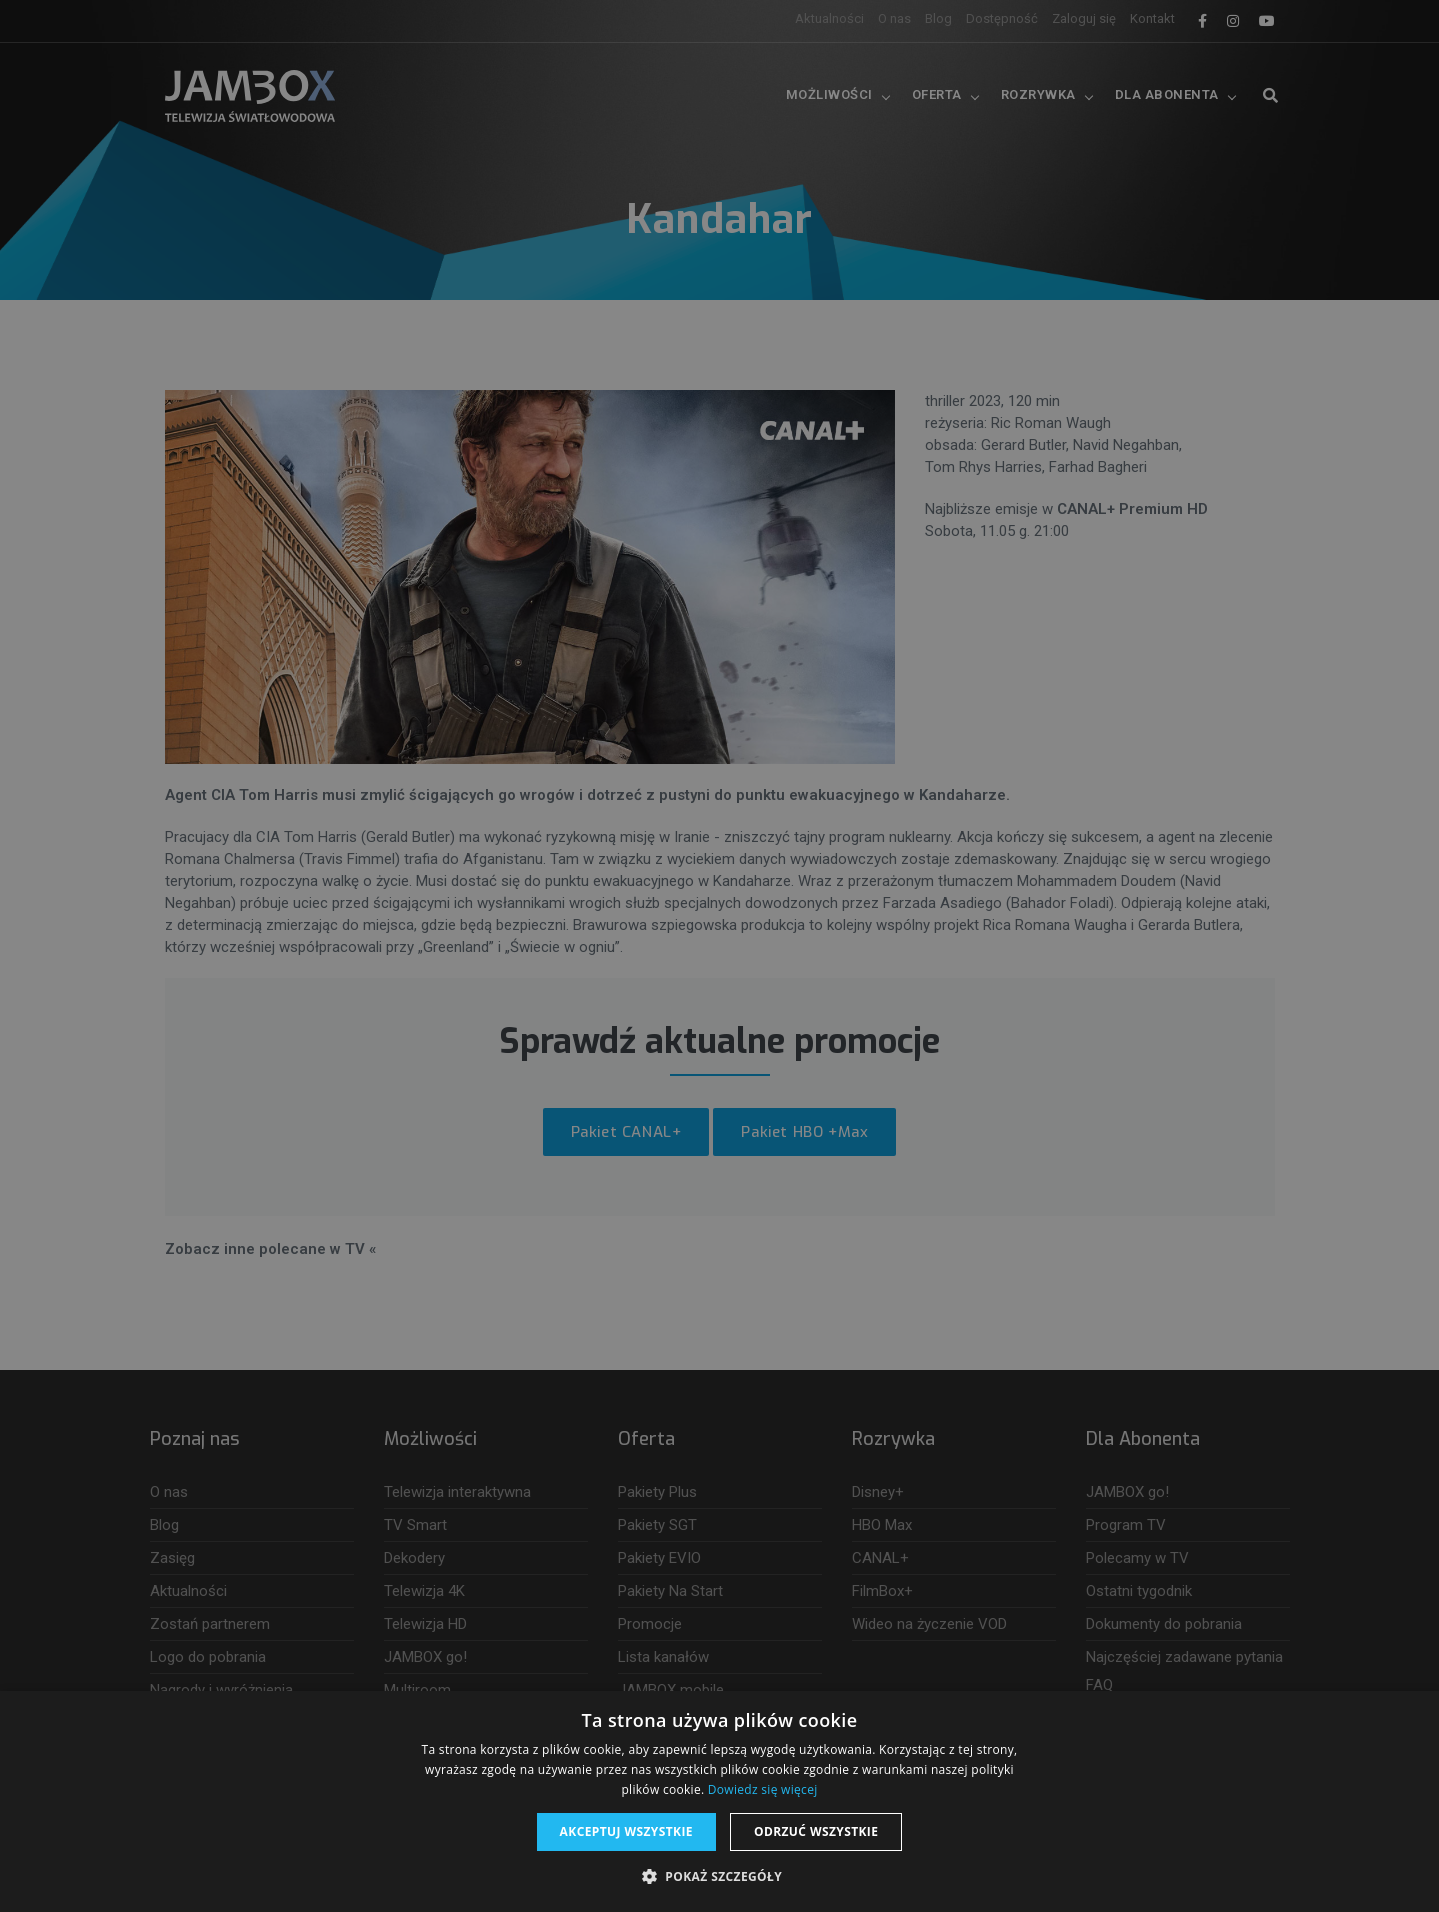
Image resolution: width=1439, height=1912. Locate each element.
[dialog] (719, 956)
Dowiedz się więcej (763, 1789)
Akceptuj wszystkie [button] (626, 1831)
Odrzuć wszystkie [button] (816, 1831)
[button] (719, 1877)
